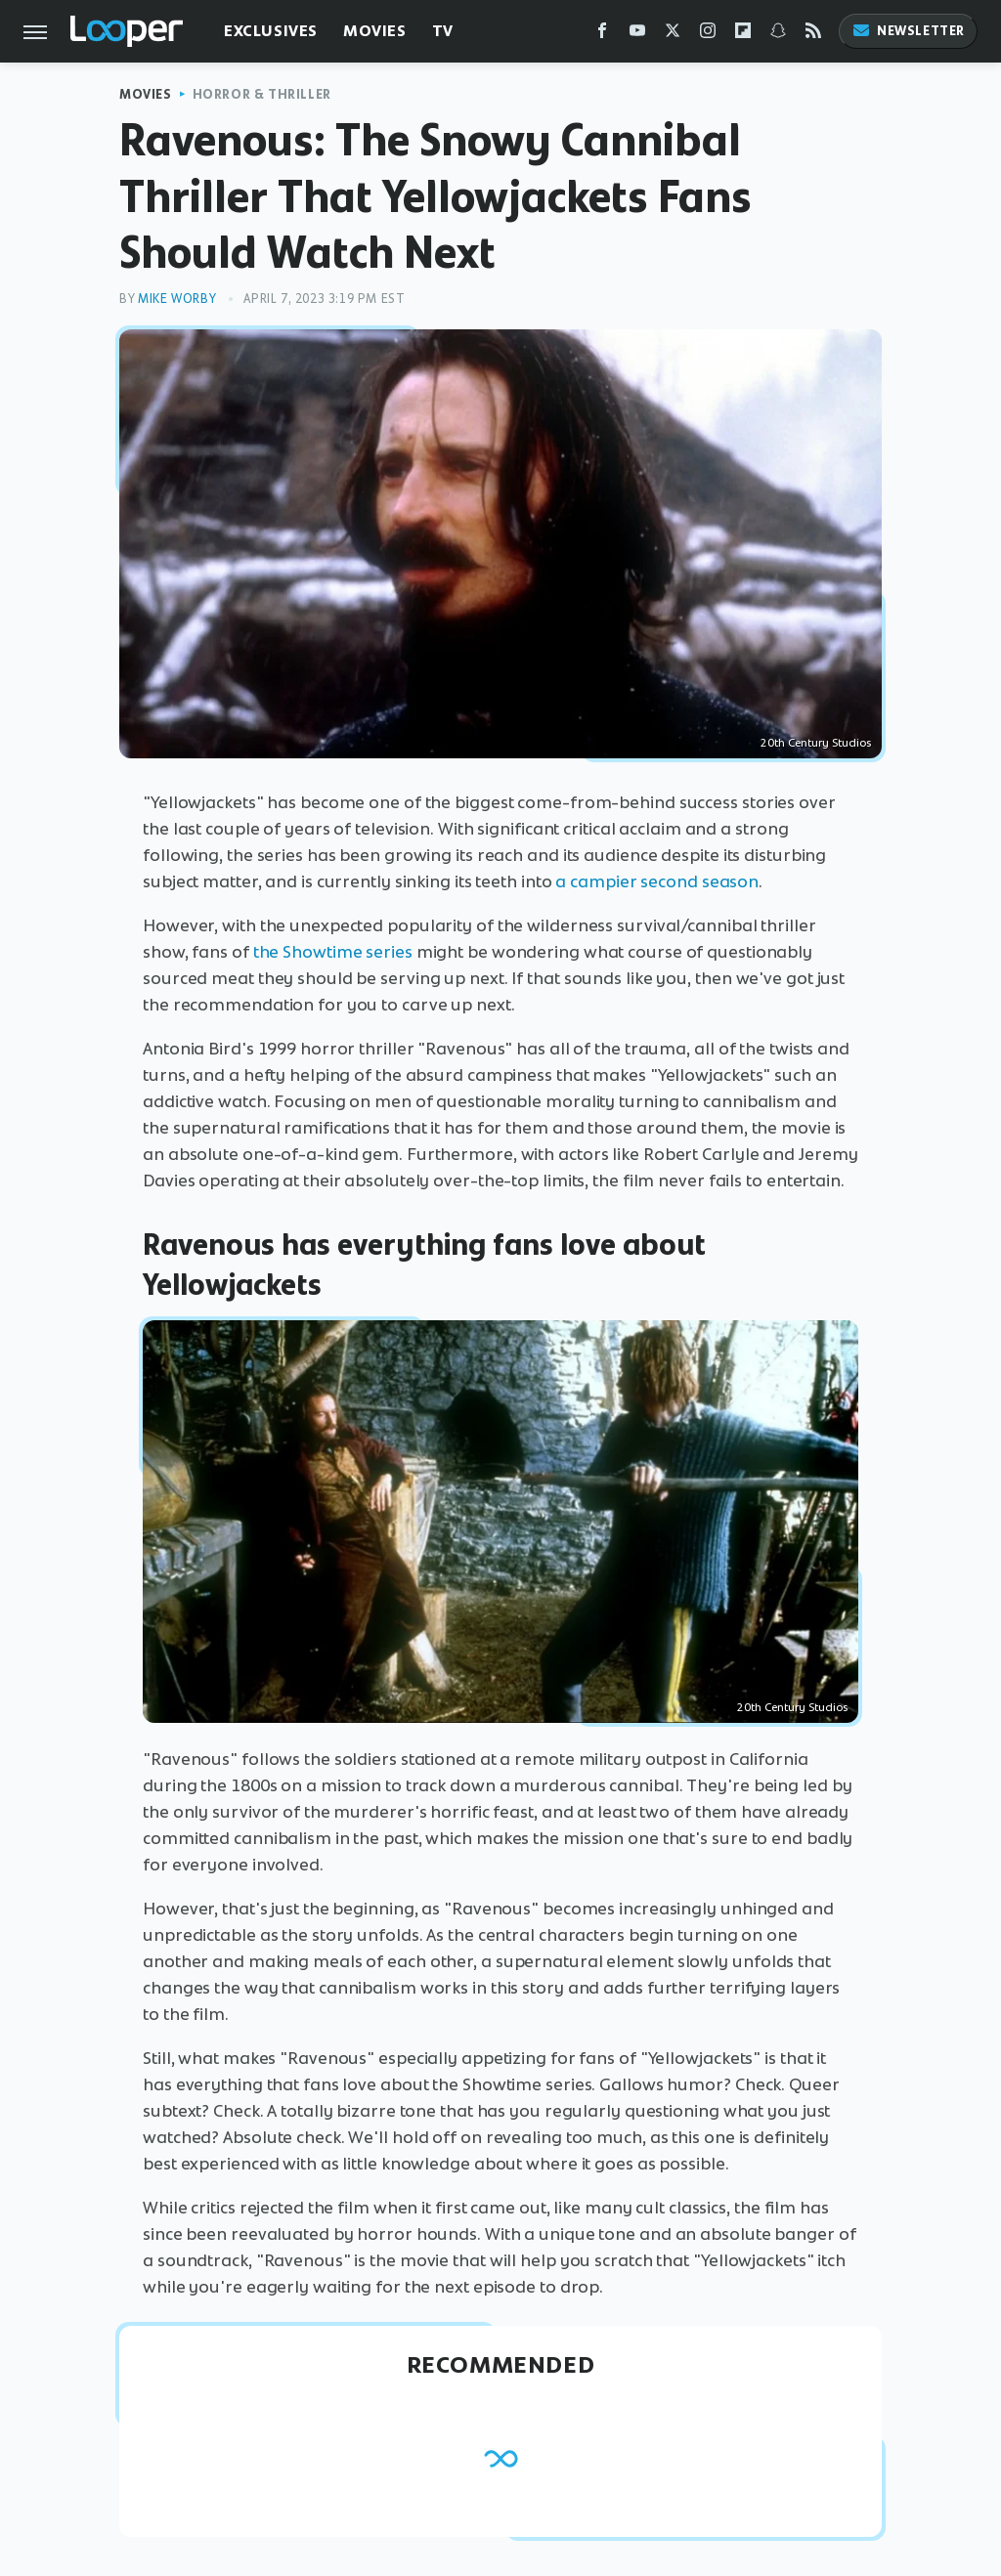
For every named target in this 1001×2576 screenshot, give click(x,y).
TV (443, 31)
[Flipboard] (743, 34)
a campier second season (657, 881)
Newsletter (908, 30)
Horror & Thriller (262, 94)
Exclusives (271, 31)
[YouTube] (637, 34)
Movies (375, 31)
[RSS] (813, 34)
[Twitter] (672, 34)
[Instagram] (708, 34)
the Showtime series (333, 952)
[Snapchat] (778, 34)
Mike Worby (177, 298)
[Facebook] (602, 34)
